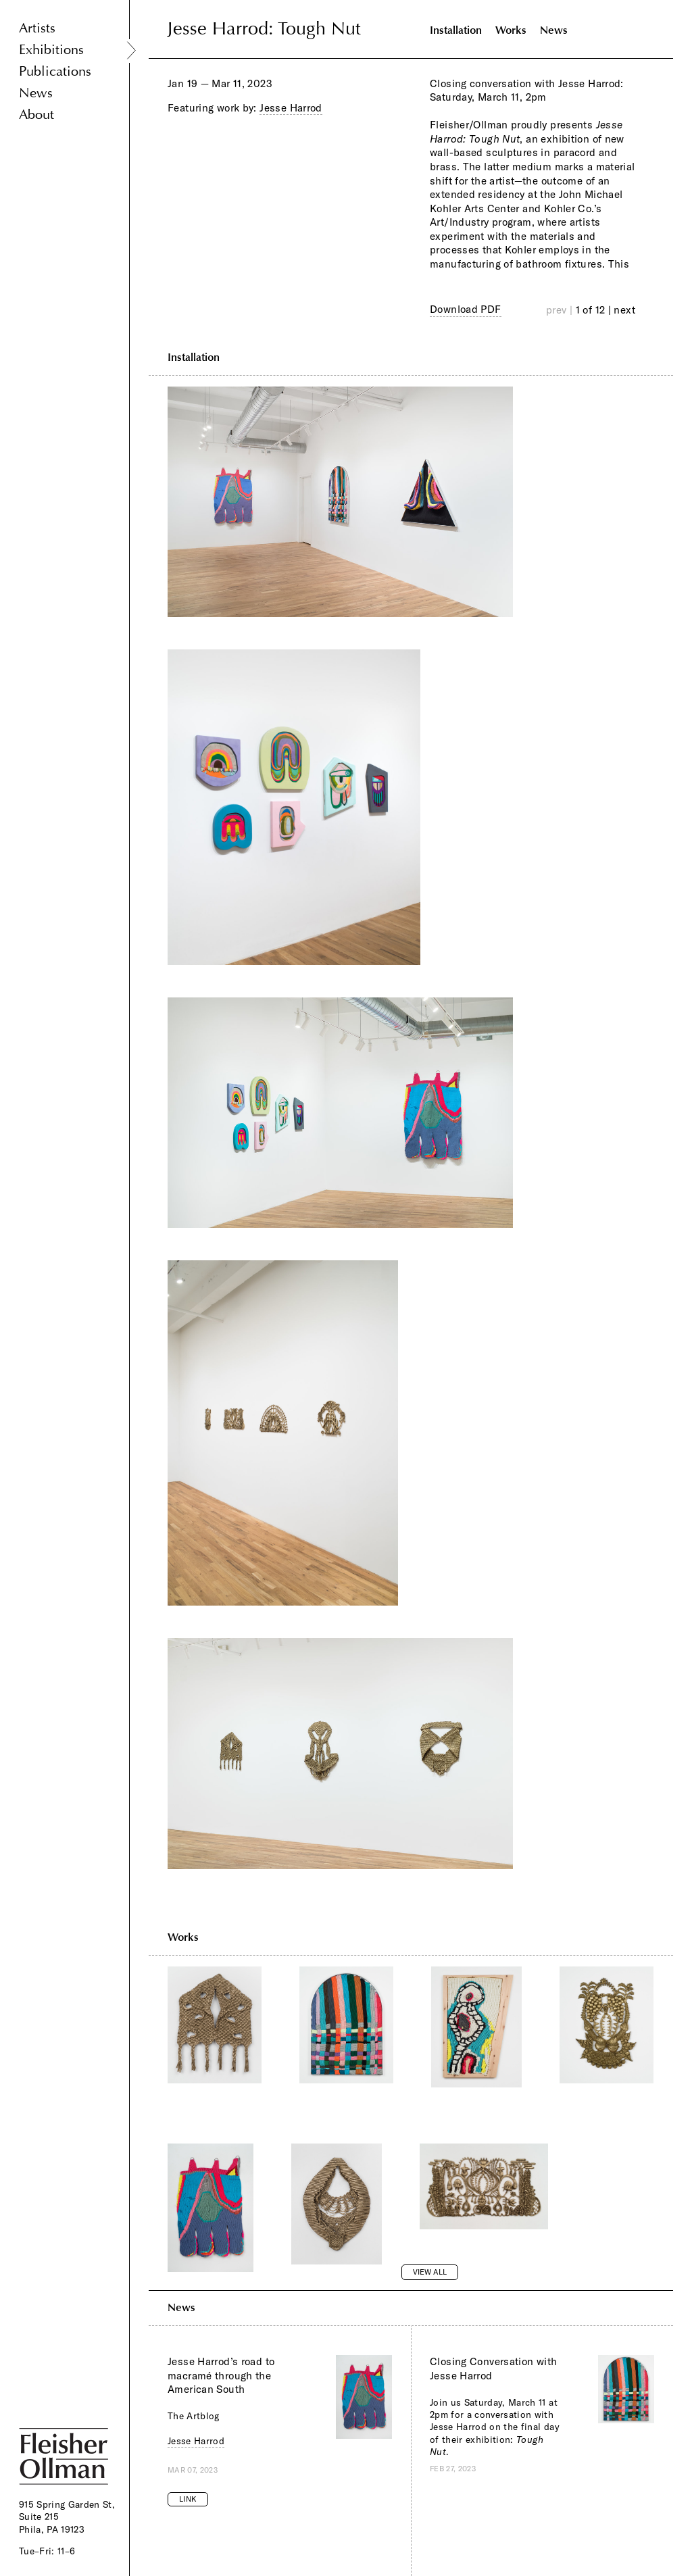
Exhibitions (51, 49)
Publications (55, 71)
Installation (456, 30)
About (36, 114)
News (36, 92)
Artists (37, 28)
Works (510, 30)
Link (188, 2499)
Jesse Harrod (291, 107)
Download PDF (465, 309)
